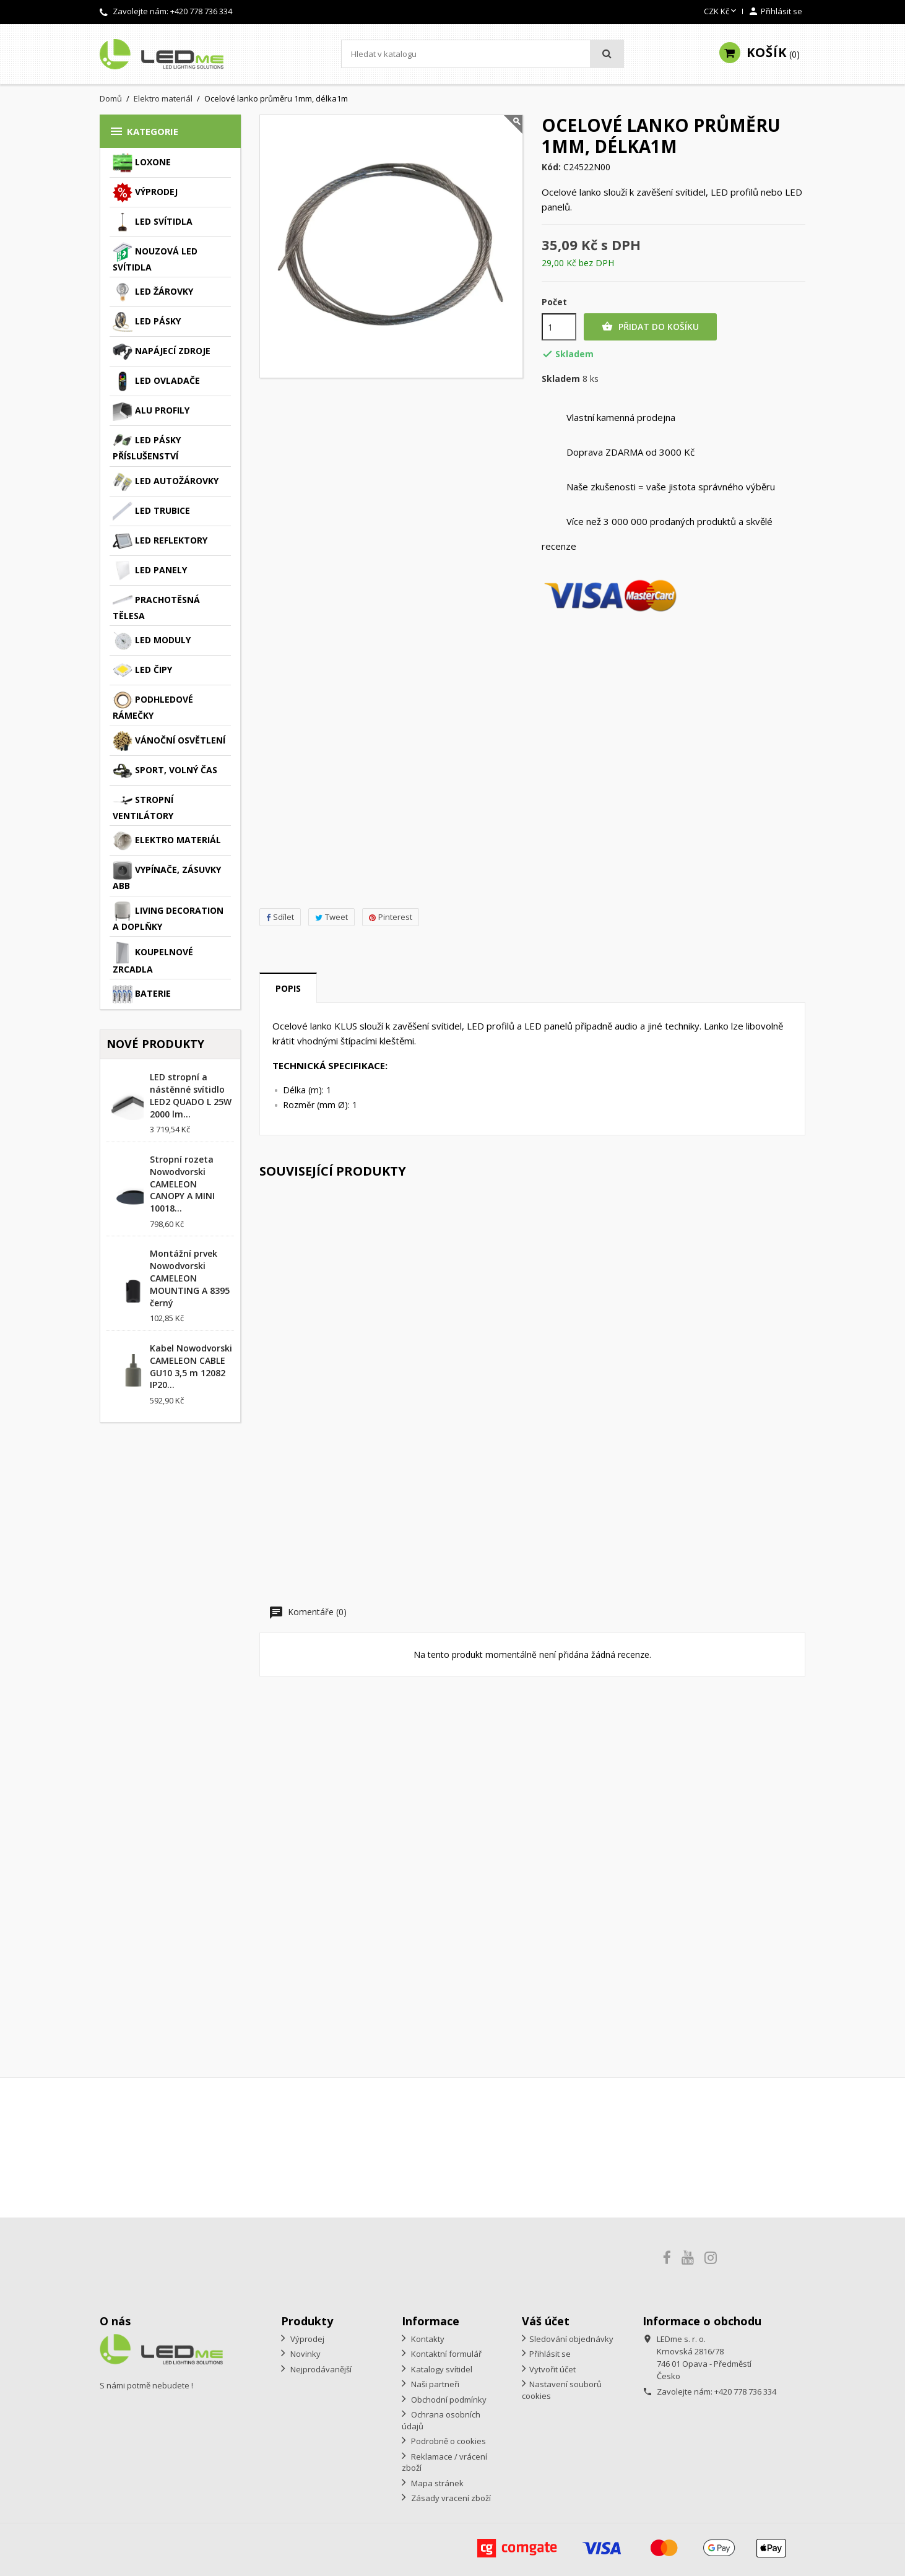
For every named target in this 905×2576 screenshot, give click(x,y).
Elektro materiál (167, 841)
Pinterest (390, 916)
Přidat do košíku (650, 327)
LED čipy (142, 670)
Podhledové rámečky (153, 705)
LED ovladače (156, 381)
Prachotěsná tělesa (156, 606)
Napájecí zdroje (161, 352)
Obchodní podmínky (448, 2399)
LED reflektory (160, 541)
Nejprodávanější (320, 2369)
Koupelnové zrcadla (153, 958)
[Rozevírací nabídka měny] (721, 11)
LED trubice (151, 511)
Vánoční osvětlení (169, 741)
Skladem (561, 378)
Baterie (142, 994)
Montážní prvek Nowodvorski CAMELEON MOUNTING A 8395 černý (190, 1277)
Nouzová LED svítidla (155, 257)
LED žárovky (153, 292)
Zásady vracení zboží (450, 2498)
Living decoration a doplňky (168, 916)
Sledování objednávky (571, 2338)
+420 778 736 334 (201, 11)
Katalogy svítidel (440, 2369)
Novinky (304, 2353)
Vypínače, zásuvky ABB (167, 876)
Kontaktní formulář (445, 2353)
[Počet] (559, 326)
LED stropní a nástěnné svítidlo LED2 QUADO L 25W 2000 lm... (191, 1095)
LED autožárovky (166, 482)
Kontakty (426, 2338)
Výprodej (145, 192)
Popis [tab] (288, 988)
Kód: (551, 167)
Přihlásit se (550, 2353)
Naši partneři (434, 2384)
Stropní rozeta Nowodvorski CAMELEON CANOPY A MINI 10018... (182, 1183)
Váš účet (545, 2321)
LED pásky (147, 322)
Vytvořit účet (552, 2369)
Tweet (331, 916)
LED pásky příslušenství (147, 446)
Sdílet (280, 916)
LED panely (150, 571)
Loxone (142, 163)
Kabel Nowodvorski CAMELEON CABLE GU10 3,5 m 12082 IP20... (191, 1366)
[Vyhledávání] (482, 54)
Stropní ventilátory (143, 806)
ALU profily (151, 411)
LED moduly (152, 641)
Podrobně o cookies (447, 2441)
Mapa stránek (436, 2483)
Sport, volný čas (165, 771)
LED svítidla (153, 222)
